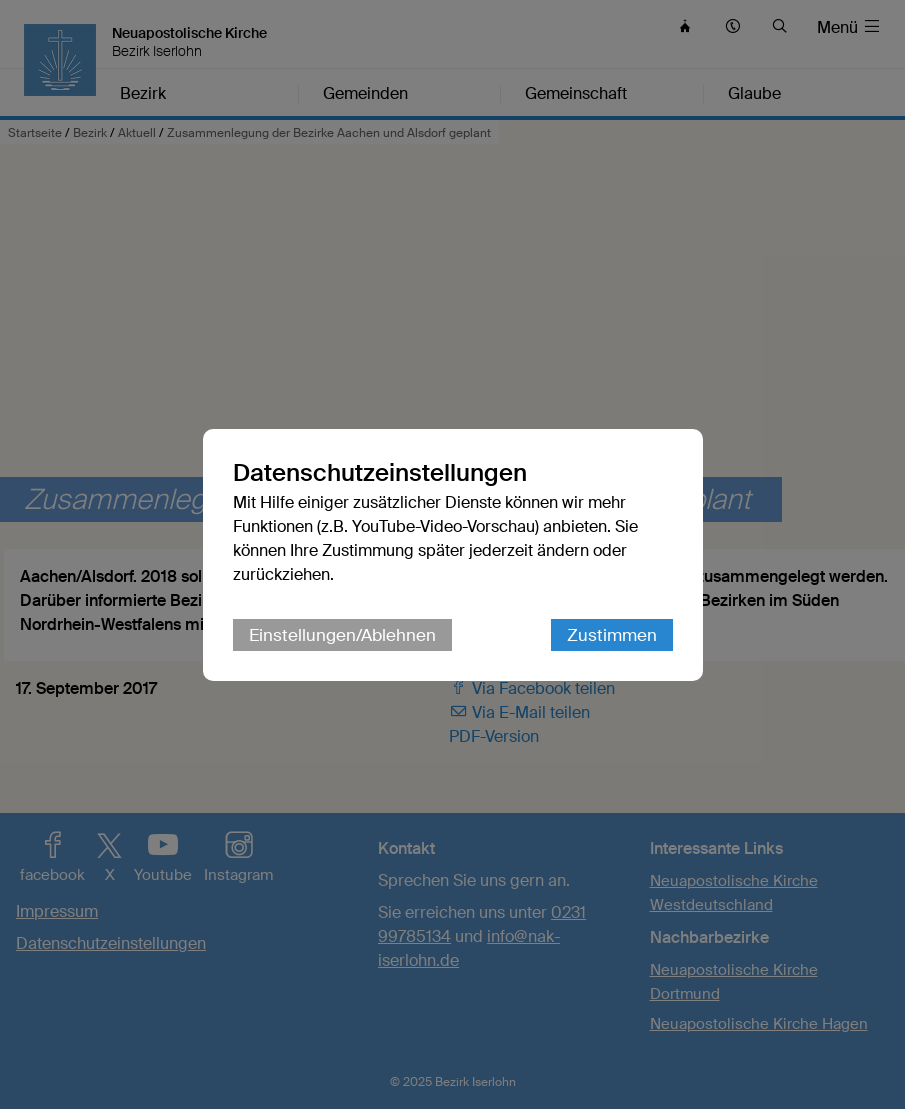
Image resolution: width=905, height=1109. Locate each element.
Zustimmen (612, 635)
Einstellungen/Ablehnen (342, 635)
